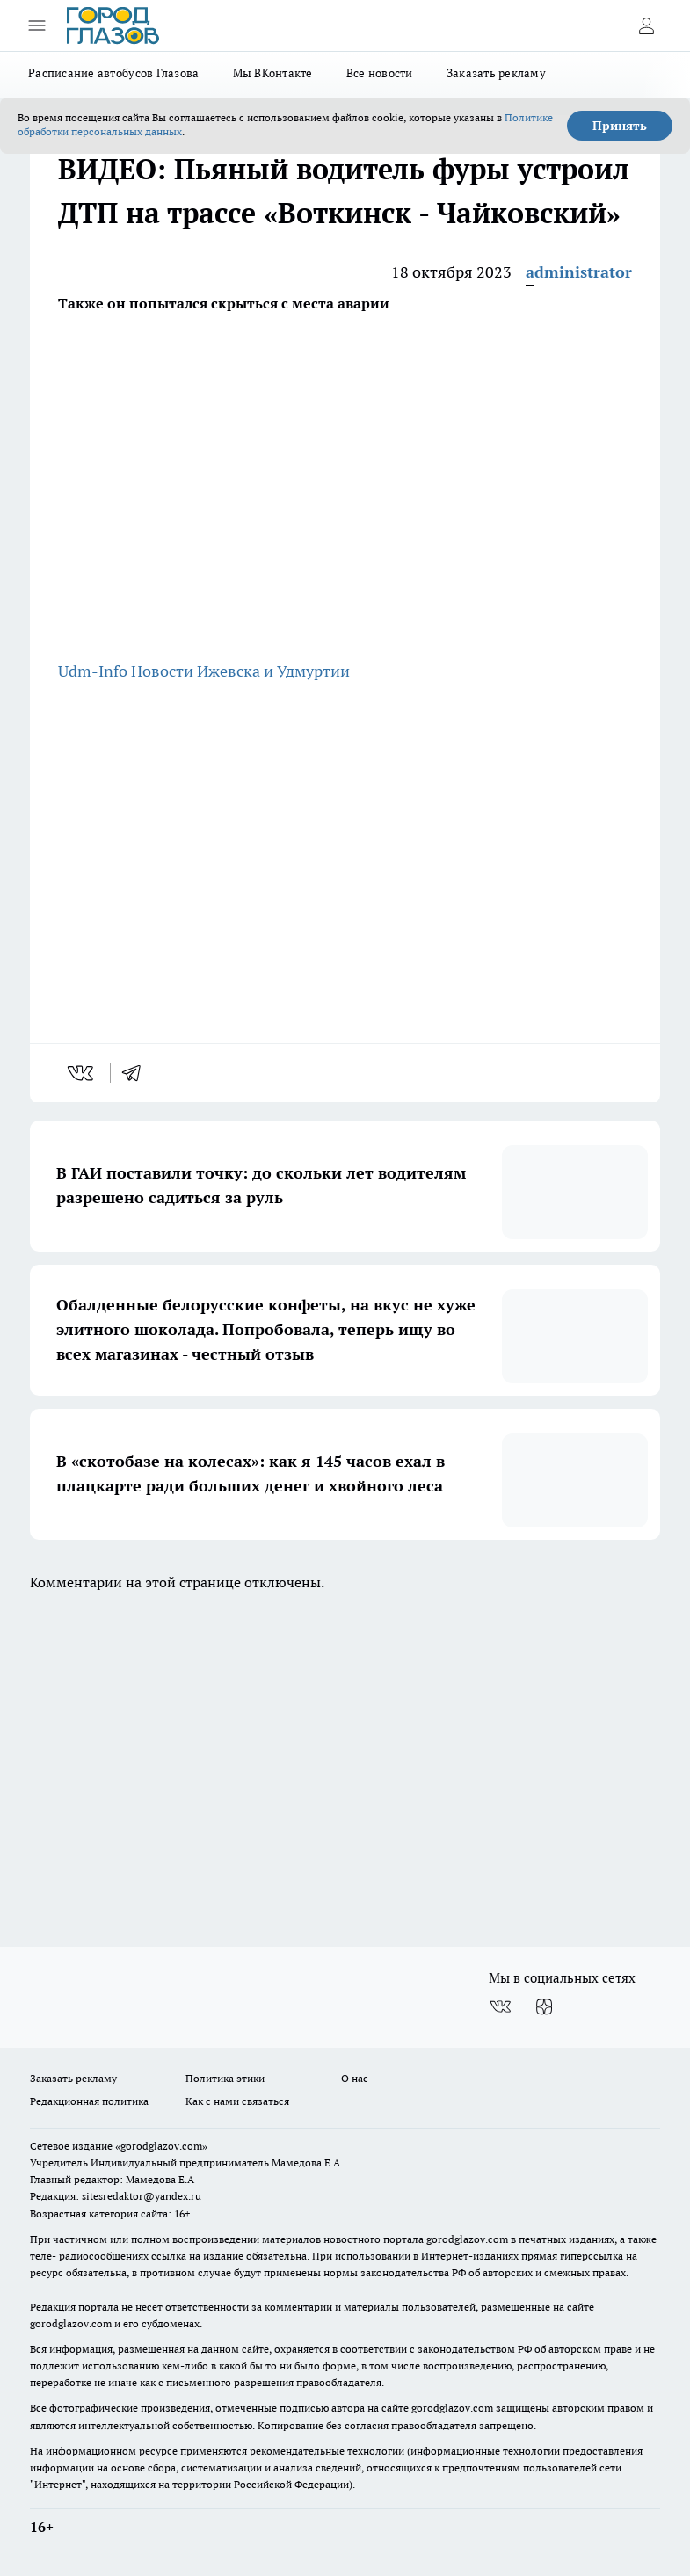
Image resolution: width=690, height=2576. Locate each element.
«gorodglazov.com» (161, 2145)
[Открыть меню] (37, 25)
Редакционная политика (89, 2101)
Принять (619, 126)
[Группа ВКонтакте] (500, 2006)
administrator (579, 272)
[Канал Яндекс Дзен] (544, 2006)
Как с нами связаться (237, 2101)
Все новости (379, 73)
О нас (354, 2078)
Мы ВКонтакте (273, 73)
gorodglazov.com (467, 2239)
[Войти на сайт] (646, 25)
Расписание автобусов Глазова (114, 73)
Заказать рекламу (496, 73)
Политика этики (225, 2078)
